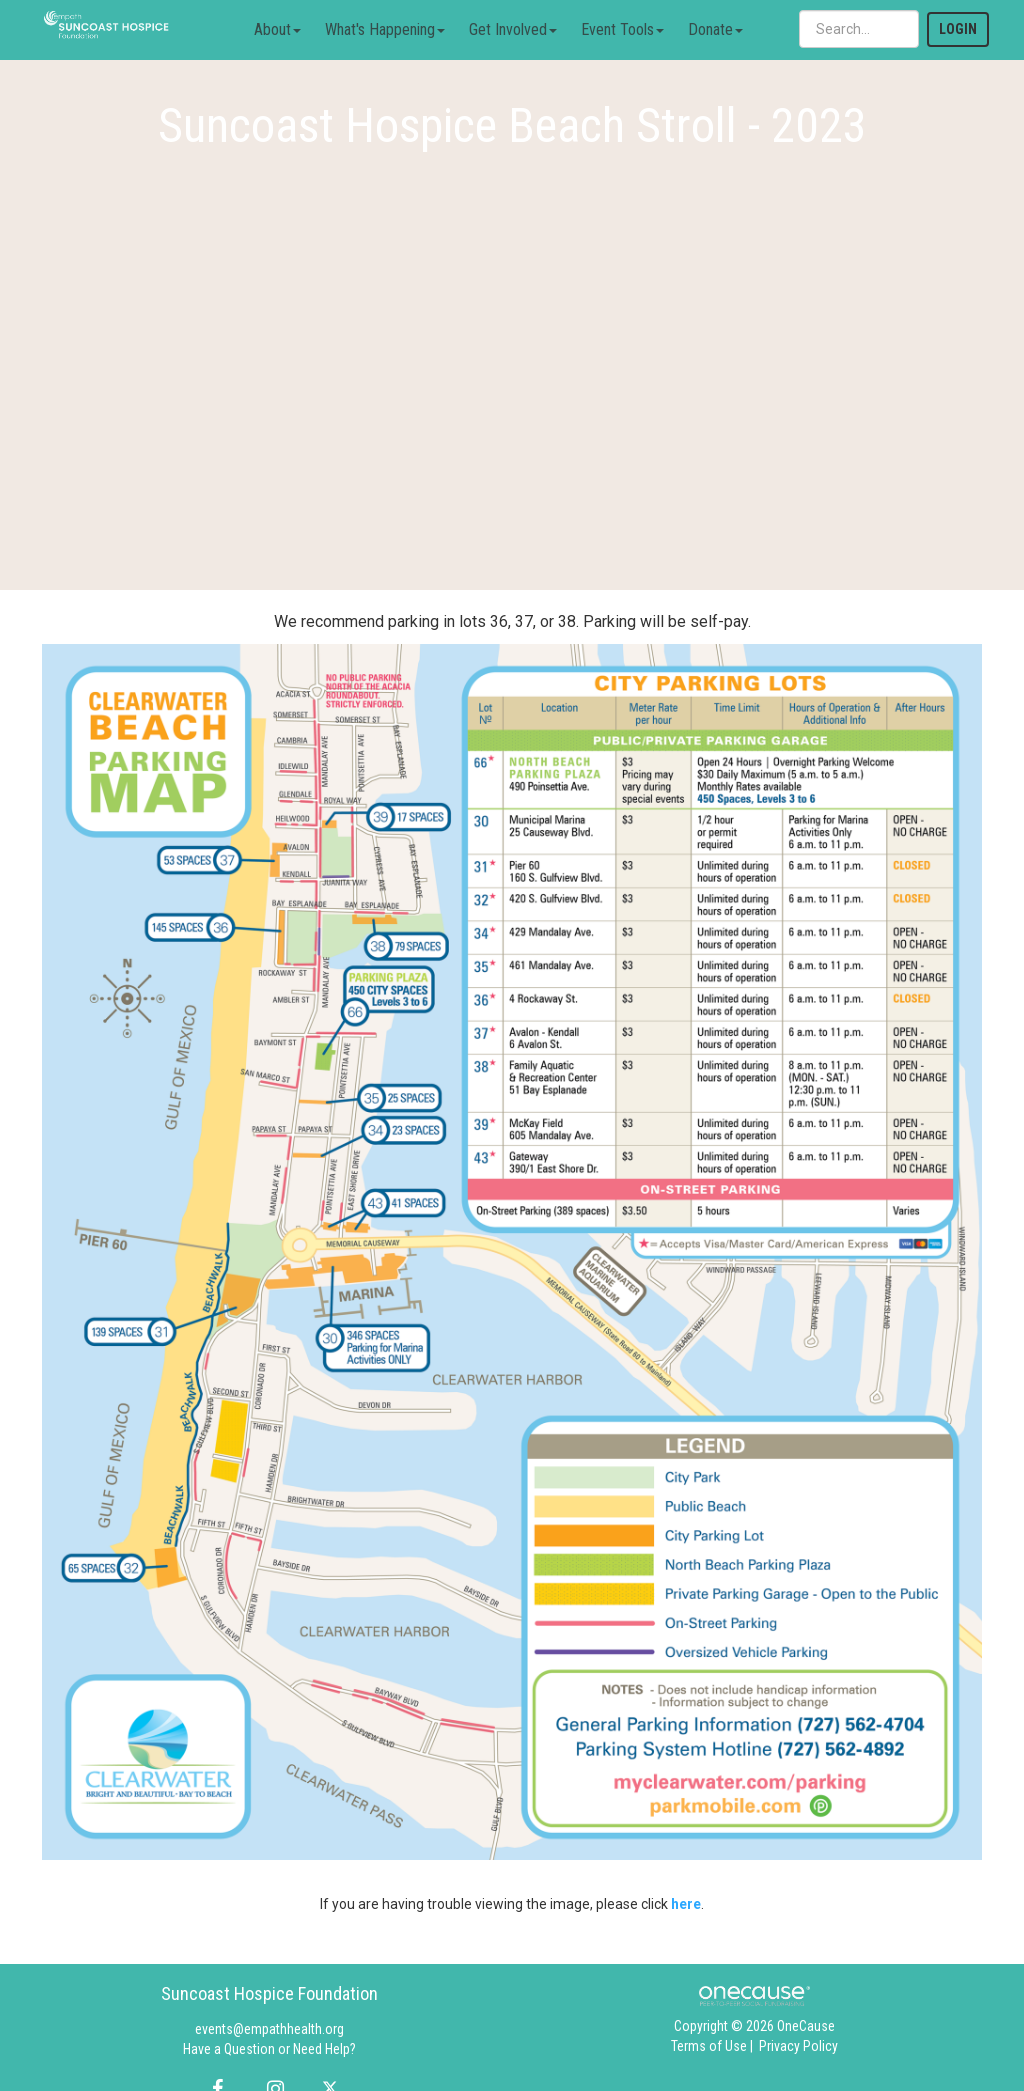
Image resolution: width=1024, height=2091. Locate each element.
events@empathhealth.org (269, 2029)
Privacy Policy (798, 2046)
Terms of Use (709, 2046)
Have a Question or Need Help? (269, 2049)
